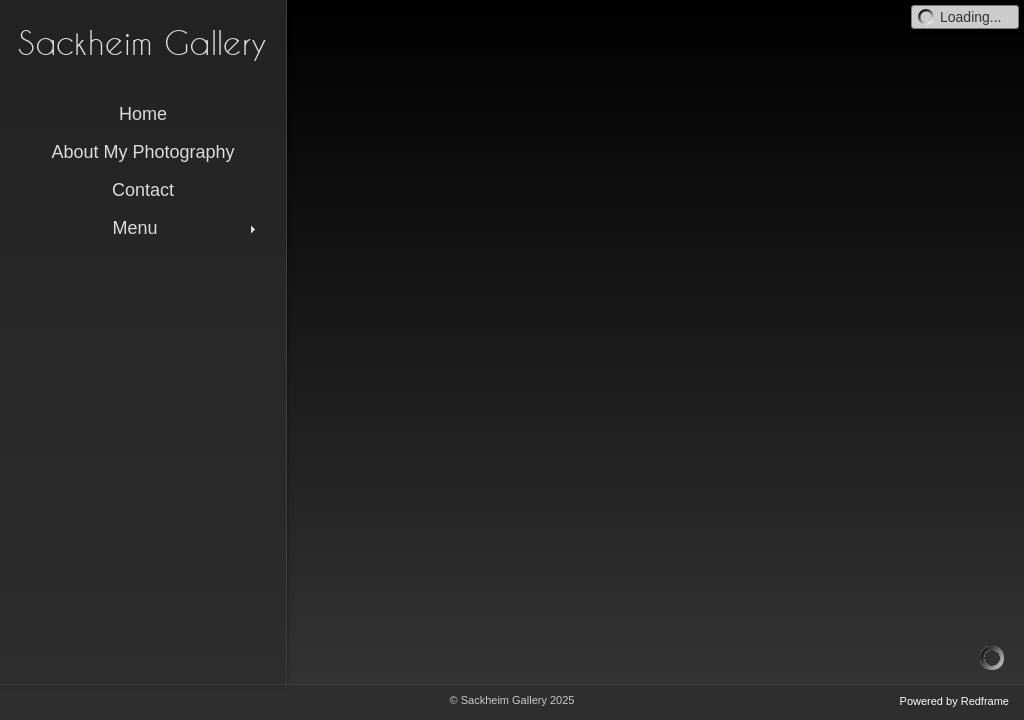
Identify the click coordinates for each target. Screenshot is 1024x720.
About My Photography (142, 152)
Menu (186, 228)
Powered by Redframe (954, 701)
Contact (143, 190)
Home (143, 114)
